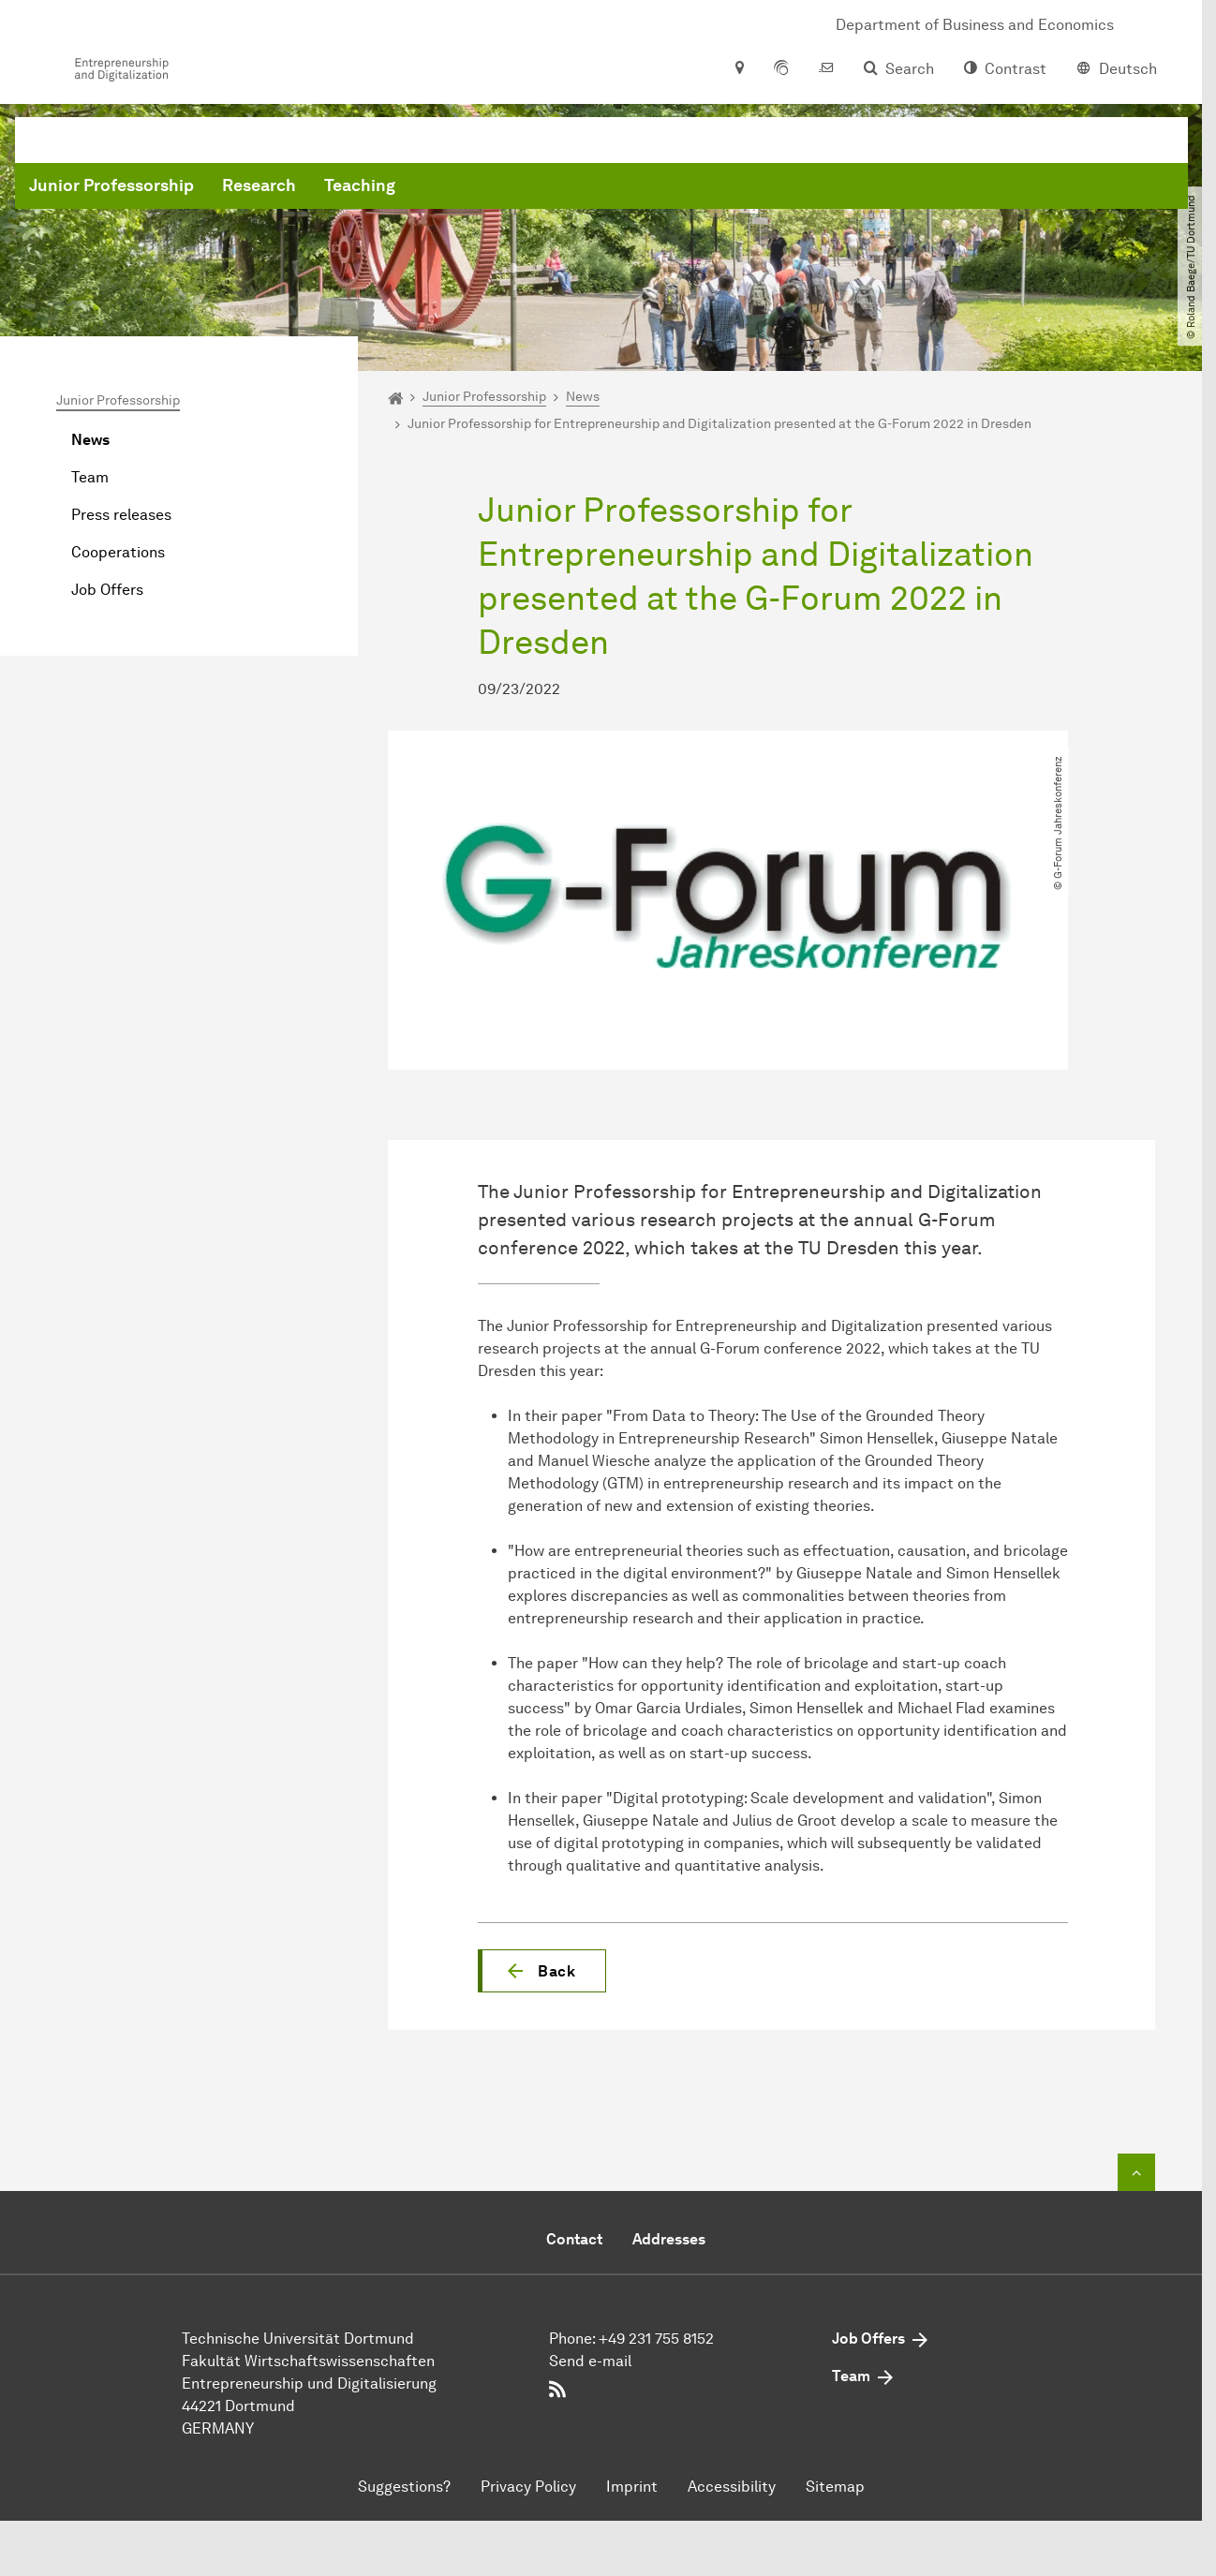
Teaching (644, 187)
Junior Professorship (396, 187)
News (90, 440)
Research (544, 187)
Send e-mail (590, 2361)
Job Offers (107, 590)
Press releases (121, 515)
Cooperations (118, 552)
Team (90, 477)
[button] (542, 1970)
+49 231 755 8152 (656, 2338)
